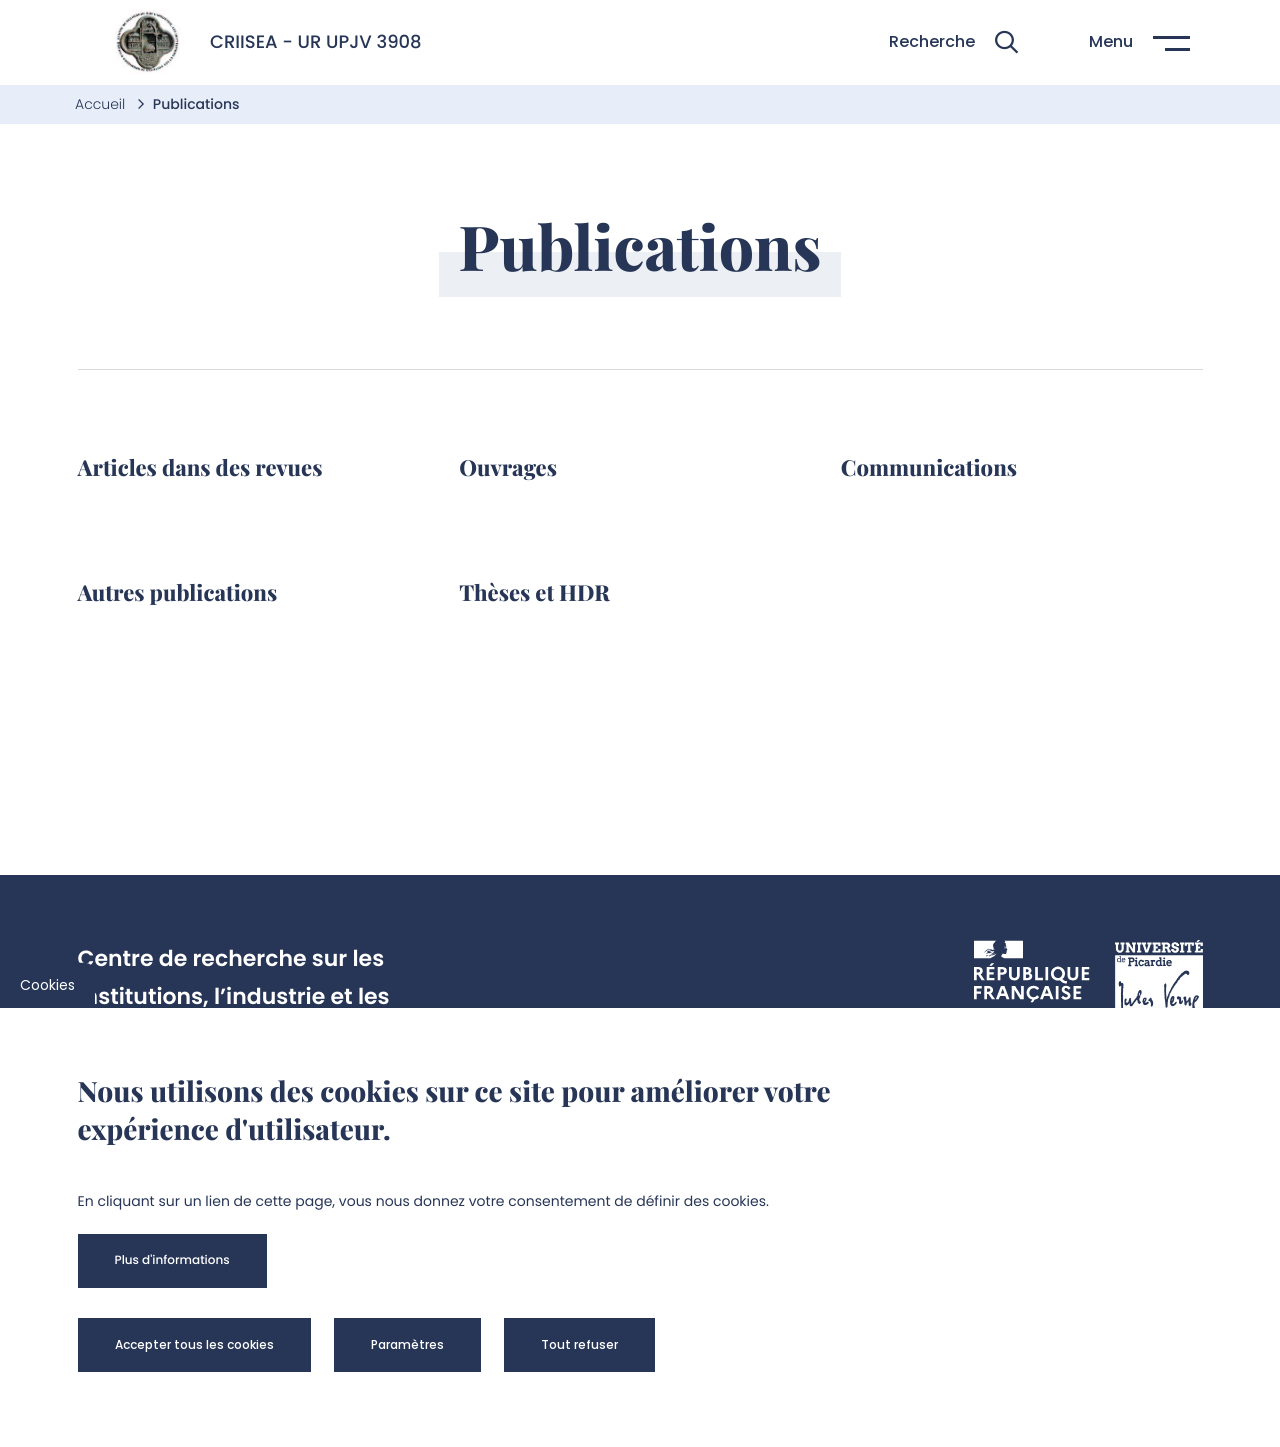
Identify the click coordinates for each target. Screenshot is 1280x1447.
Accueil (102, 104)
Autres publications (178, 592)
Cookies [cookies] (47, 985)
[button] (953, 42)
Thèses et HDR (534, 592)
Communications (929, 467)
